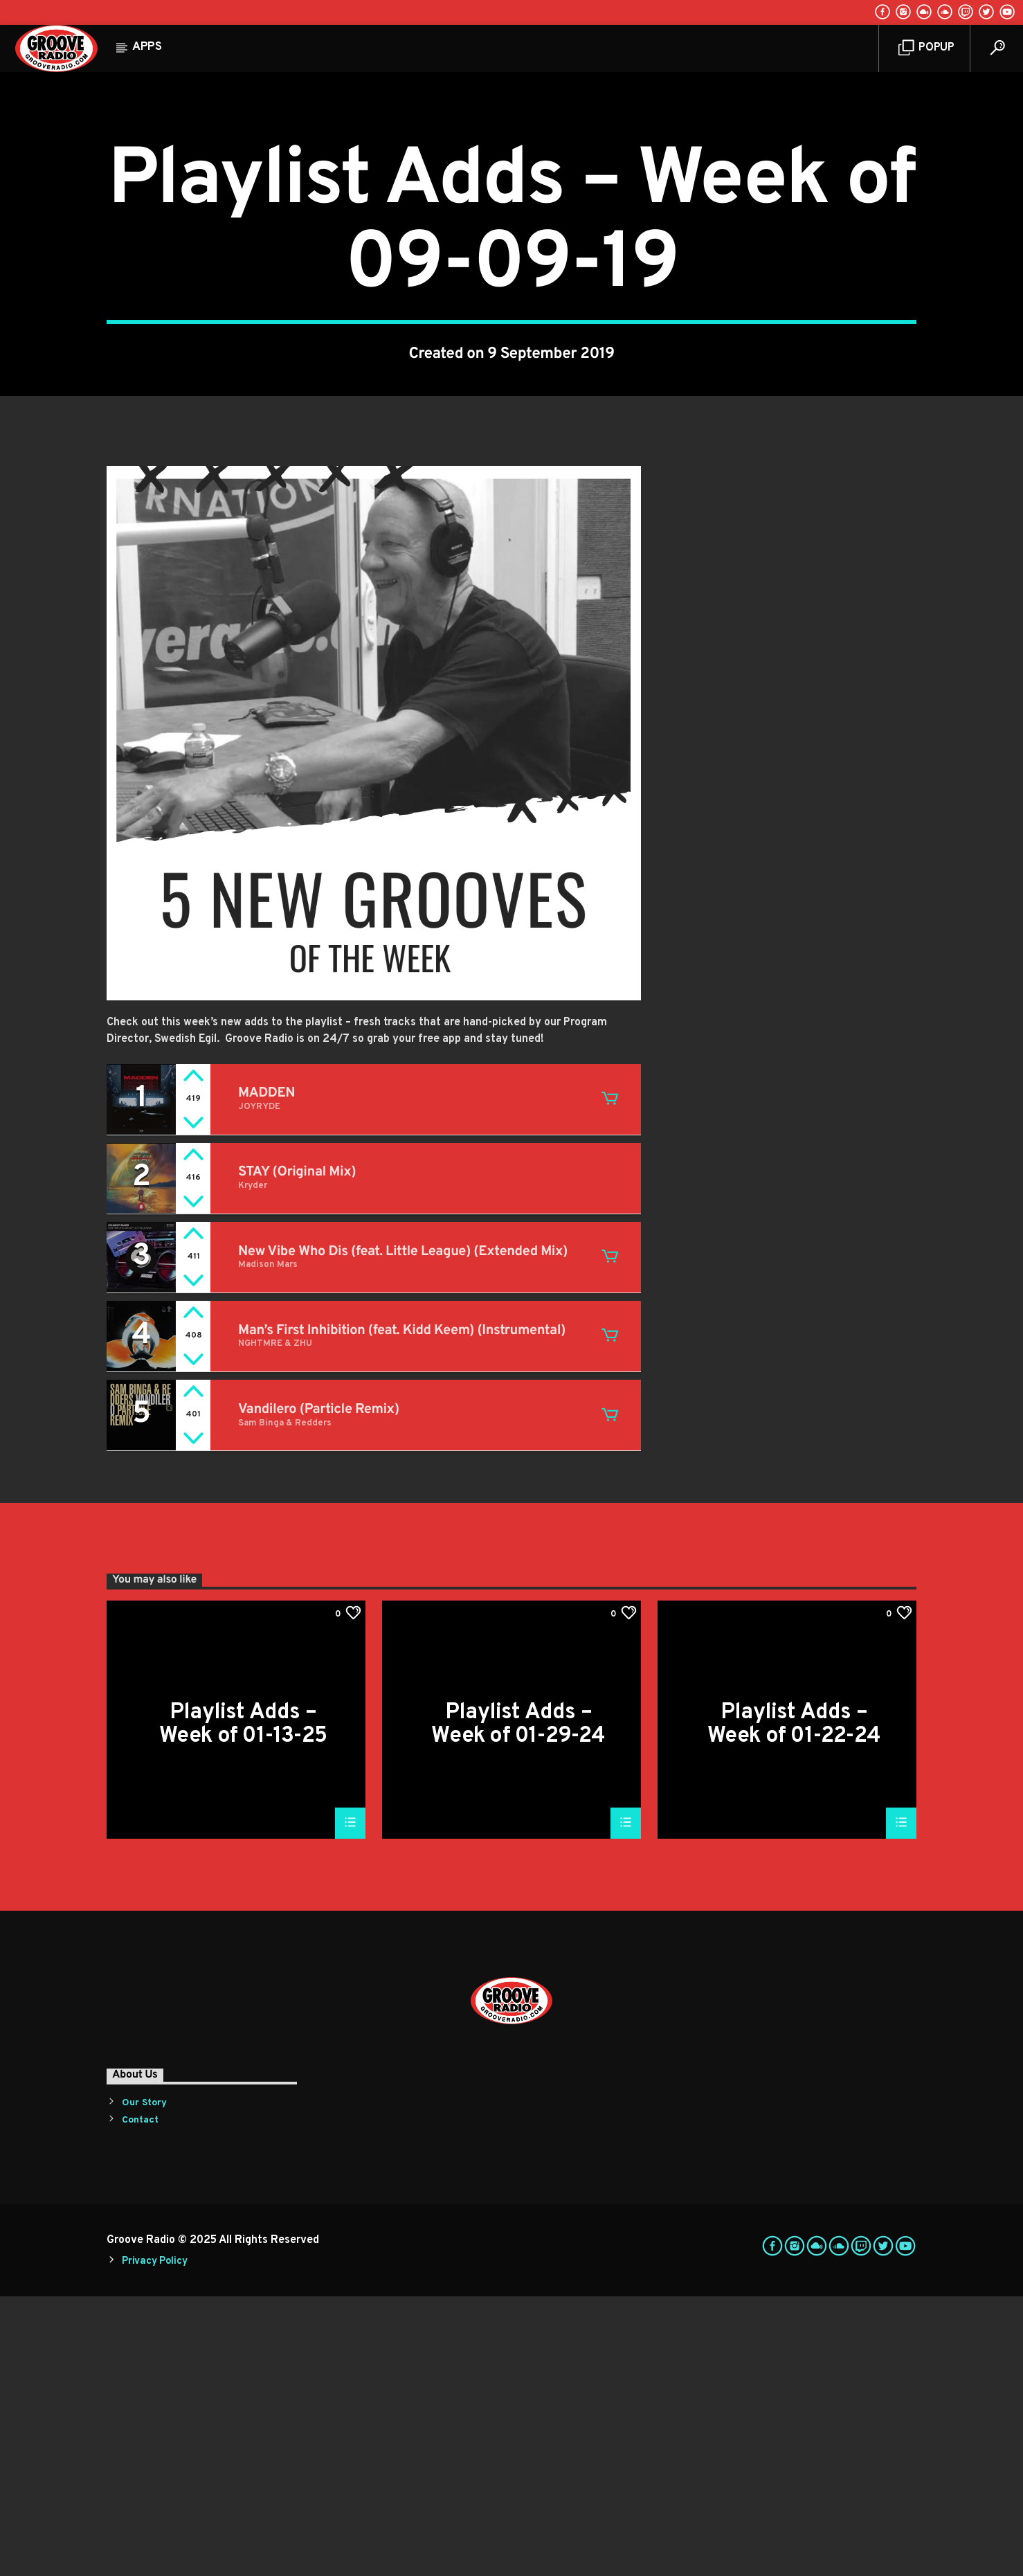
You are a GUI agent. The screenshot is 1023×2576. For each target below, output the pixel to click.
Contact (140, 2400)
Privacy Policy (154, 2541)
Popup (926, 48)
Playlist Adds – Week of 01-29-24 (518, 2003)
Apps (147, 47)
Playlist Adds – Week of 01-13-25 (243, 2003)
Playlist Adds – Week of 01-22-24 (793, 2003)
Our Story (144, 2382)
